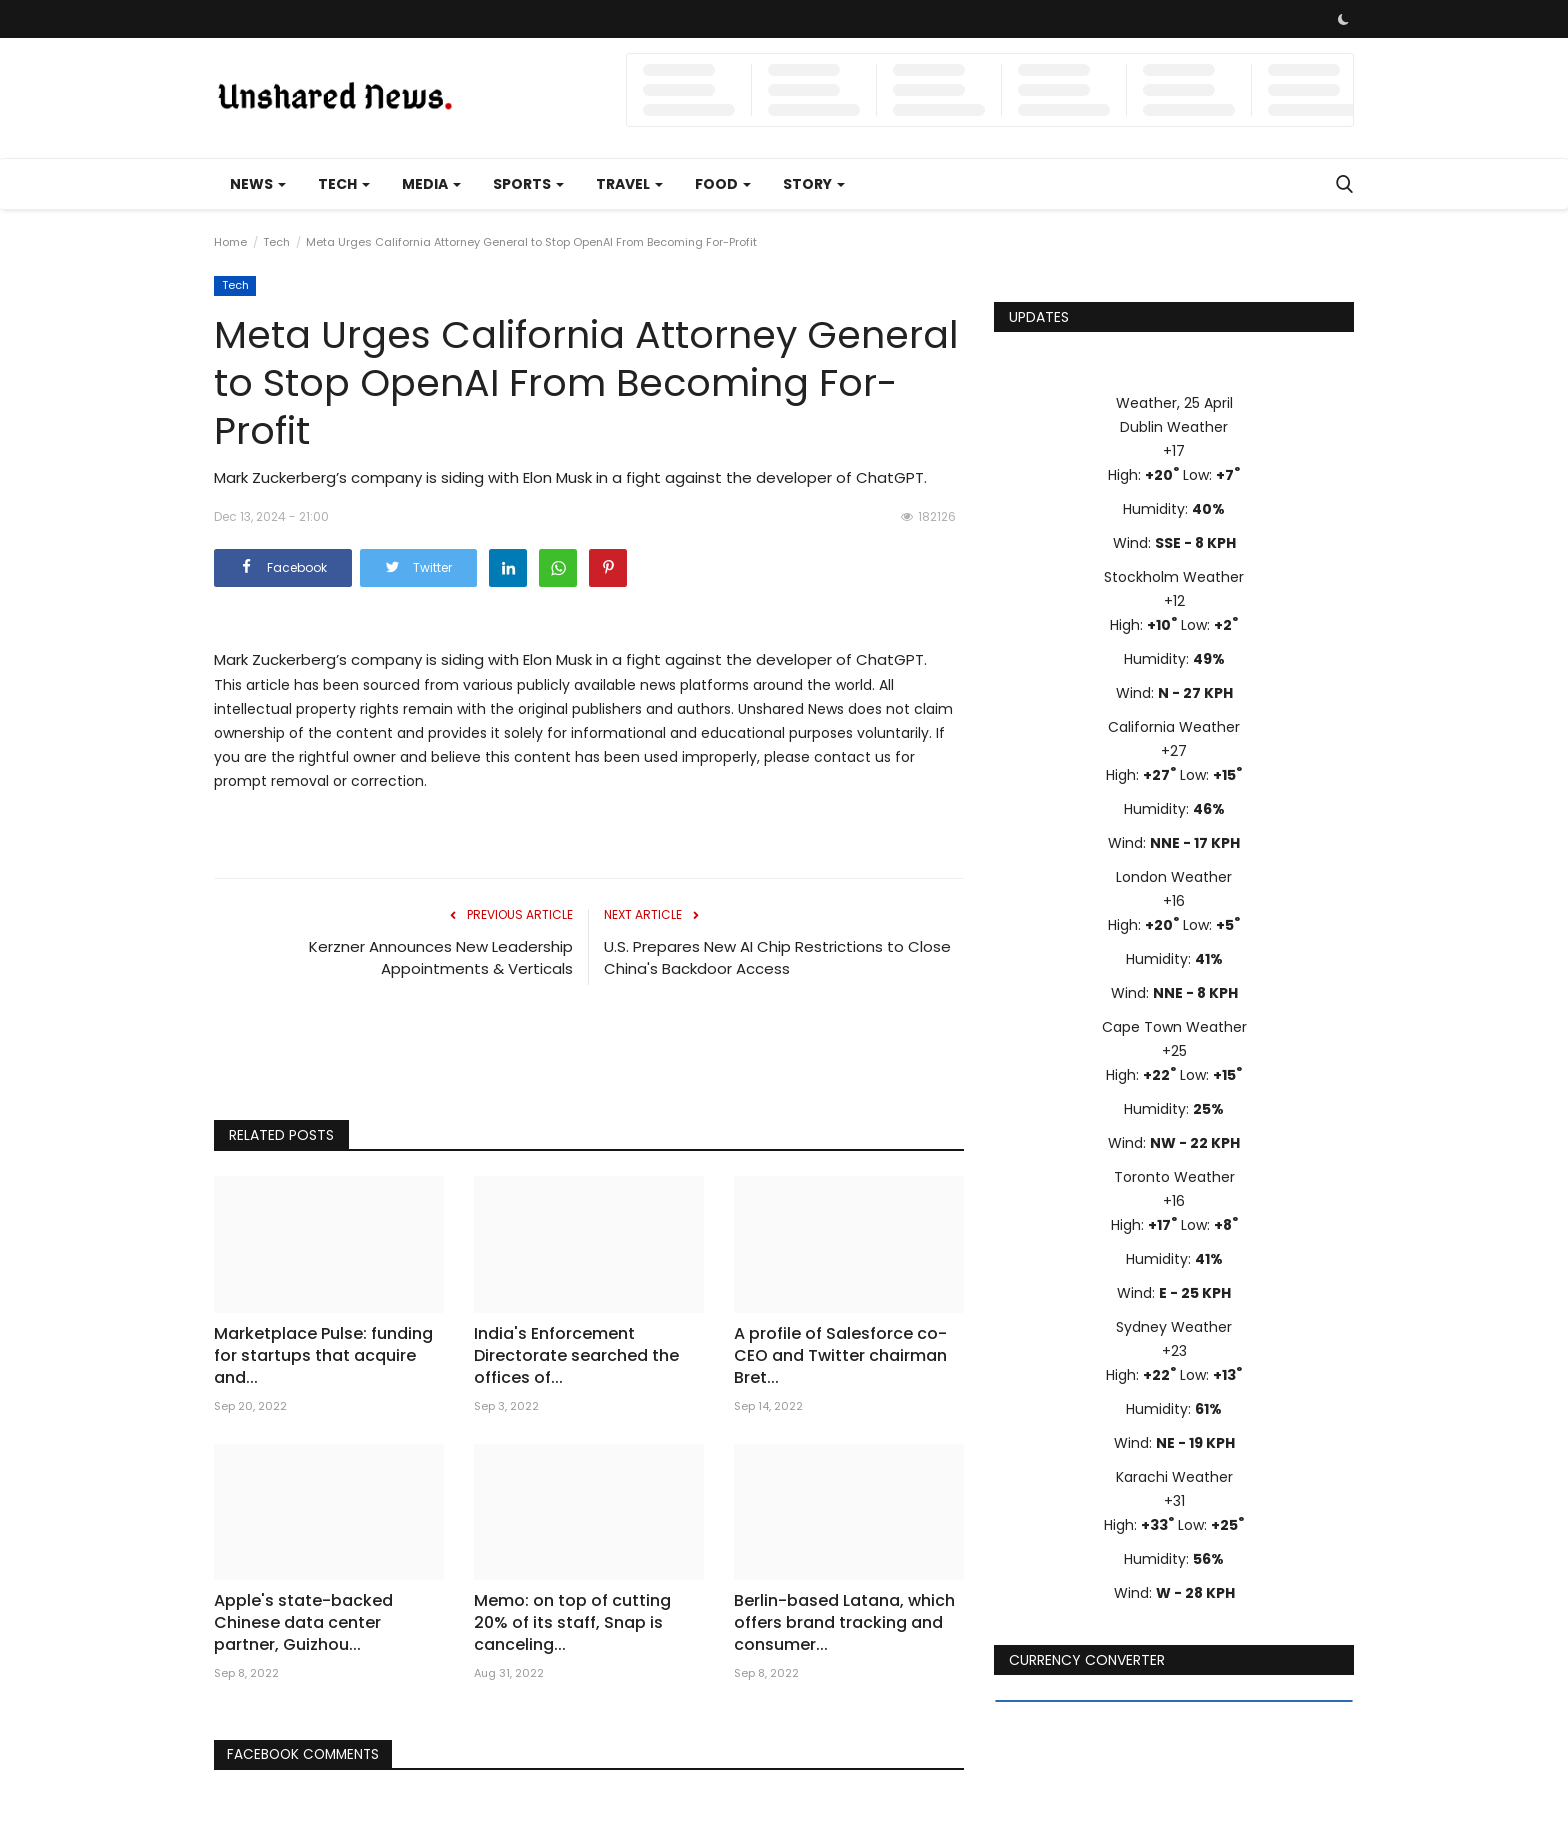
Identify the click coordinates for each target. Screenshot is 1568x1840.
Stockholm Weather (1174, 577)
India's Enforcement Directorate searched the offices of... (576, 1356)
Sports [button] (528, 184)
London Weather (1174, 877)
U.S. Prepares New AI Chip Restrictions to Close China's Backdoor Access (777, 957)
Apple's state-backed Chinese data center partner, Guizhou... (303, 1623)
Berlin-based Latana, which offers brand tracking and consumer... (844, 1623)
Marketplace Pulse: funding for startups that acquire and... (323, 1356)
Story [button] (814, 184)
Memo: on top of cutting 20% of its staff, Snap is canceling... (572, 1623)
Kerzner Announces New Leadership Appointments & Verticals (441, 957)
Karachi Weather (1174, 1477)
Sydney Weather (1174, 1327)
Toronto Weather (1174, 1177)
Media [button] (431, 184)
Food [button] (723, 184)
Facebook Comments (308, 1755)
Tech (276, 242)
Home (230, 242)
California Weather (1174, 727)
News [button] (258, 184)
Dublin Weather (1174, 427)
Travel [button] (629, 184)
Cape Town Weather (1174, 1027)
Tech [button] (344, 184)
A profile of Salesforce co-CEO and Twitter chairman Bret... (840, 1356)
